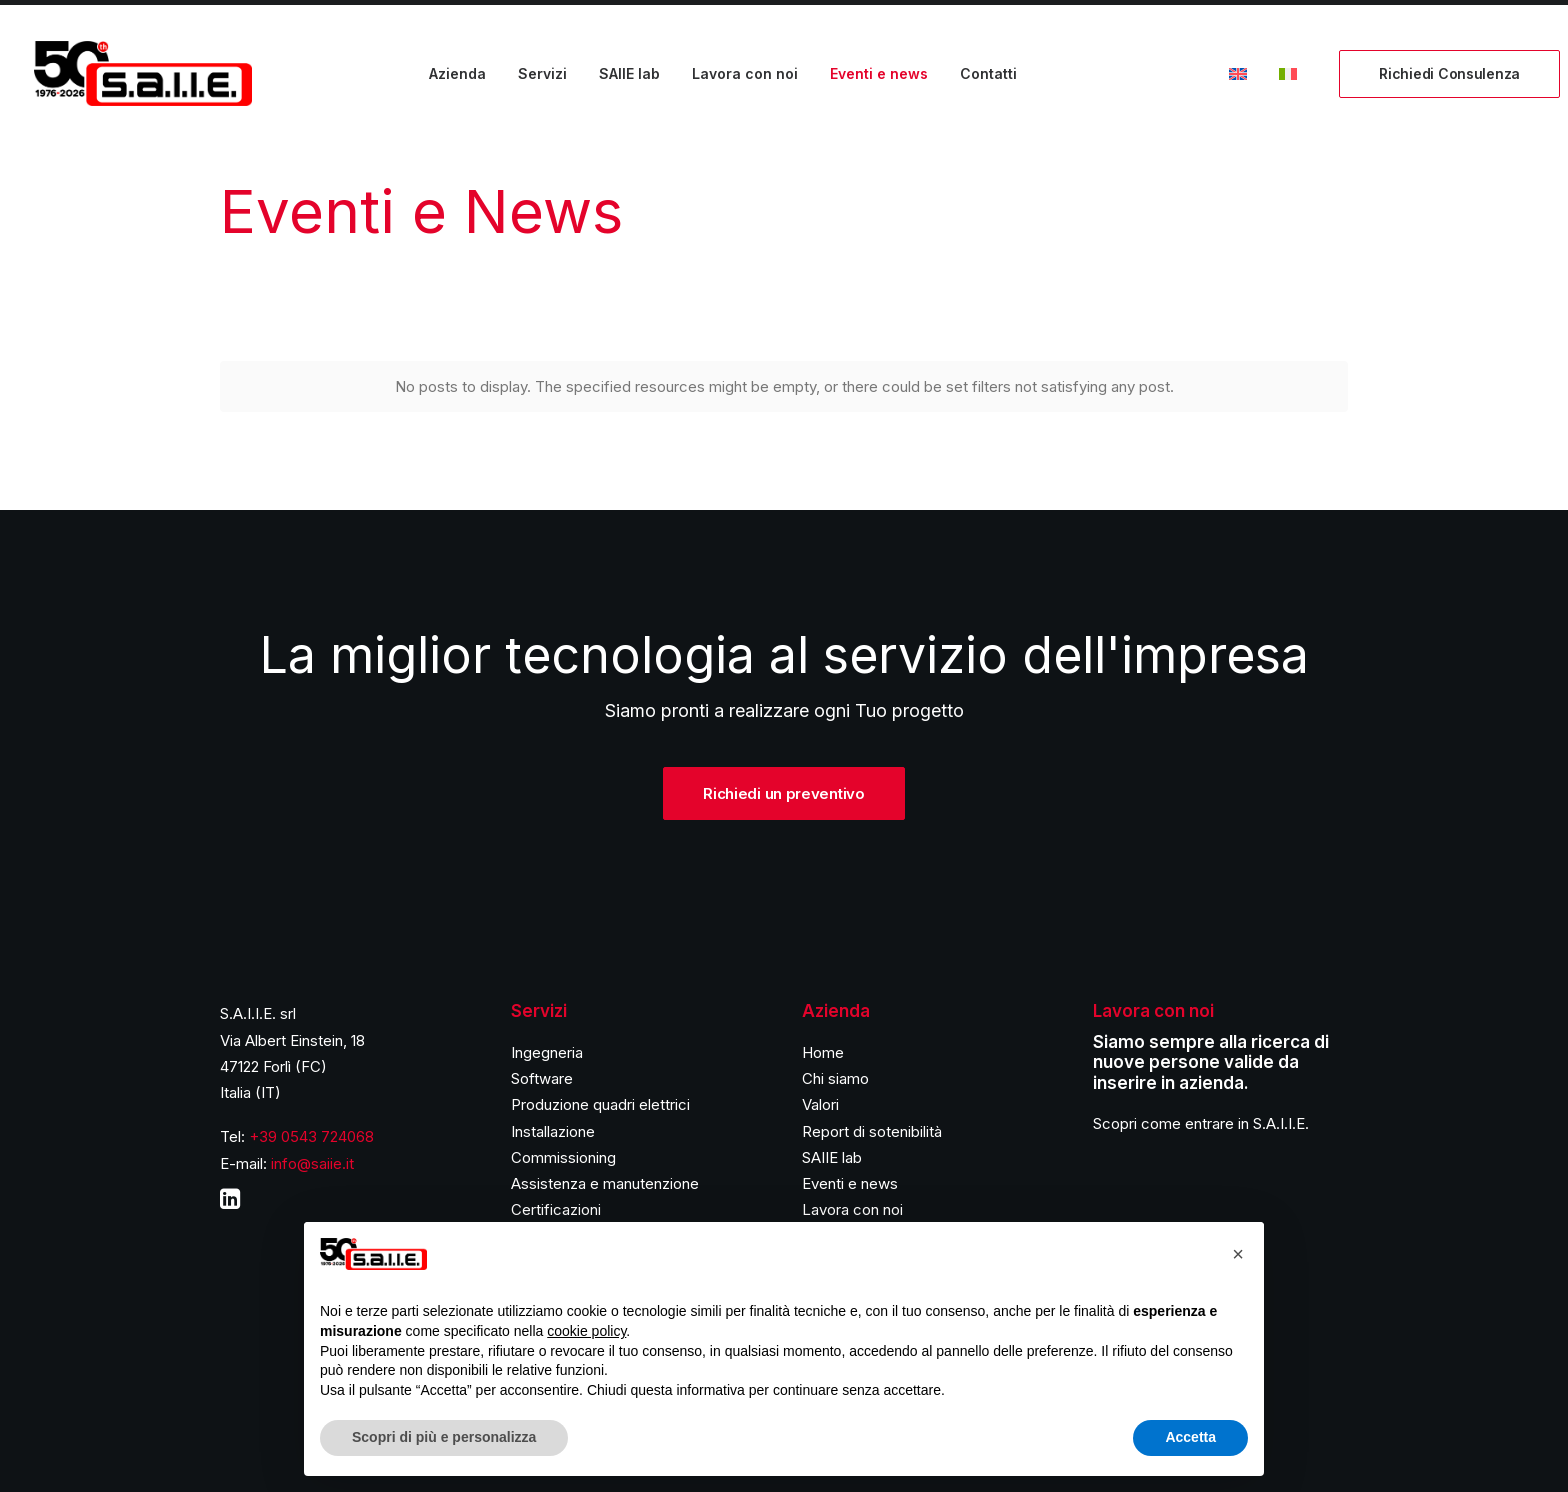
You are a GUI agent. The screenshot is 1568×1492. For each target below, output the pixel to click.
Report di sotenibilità (872, 1131)
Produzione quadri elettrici (600, 1104)
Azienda (457, 73)
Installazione (553, 1131)
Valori (820, 1104)
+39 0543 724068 (311, 1136)
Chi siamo (835, 1078)
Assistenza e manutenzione (605, 1183)
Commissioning (563, 1157)
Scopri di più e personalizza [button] (444, 1437)
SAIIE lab (629, 73)
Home (823, 1052)
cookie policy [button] (586, 1331)
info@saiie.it (312, 1163)
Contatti (988, 73)
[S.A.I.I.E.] (143, 73)
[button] (1238, 1254)
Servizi (542, 73)
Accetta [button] (1190, 1437)
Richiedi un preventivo (783, 793)
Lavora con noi (745, 73)
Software (542, 1078)
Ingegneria (547, 1052)
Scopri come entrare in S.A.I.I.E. (1201, 1123)
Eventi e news (879, 73)
